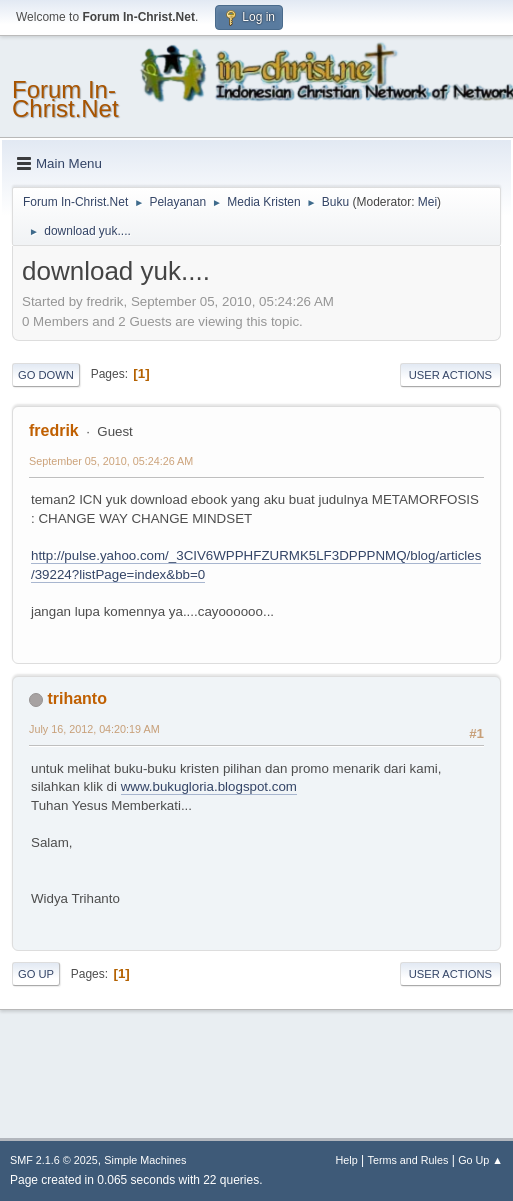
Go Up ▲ (480, 1160)
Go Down (46, 375)
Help (347, 1160)
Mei (427, 202)
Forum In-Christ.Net (65, 99)
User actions (450, 375)
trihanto (77, 698)
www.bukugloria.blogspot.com (209, 786)
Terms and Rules (408, 1160)
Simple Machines (145, 1160)
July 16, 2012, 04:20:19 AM (94, 729)
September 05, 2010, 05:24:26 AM (111, 461)
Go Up (36, 974)
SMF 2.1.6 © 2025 (54, 1160)
